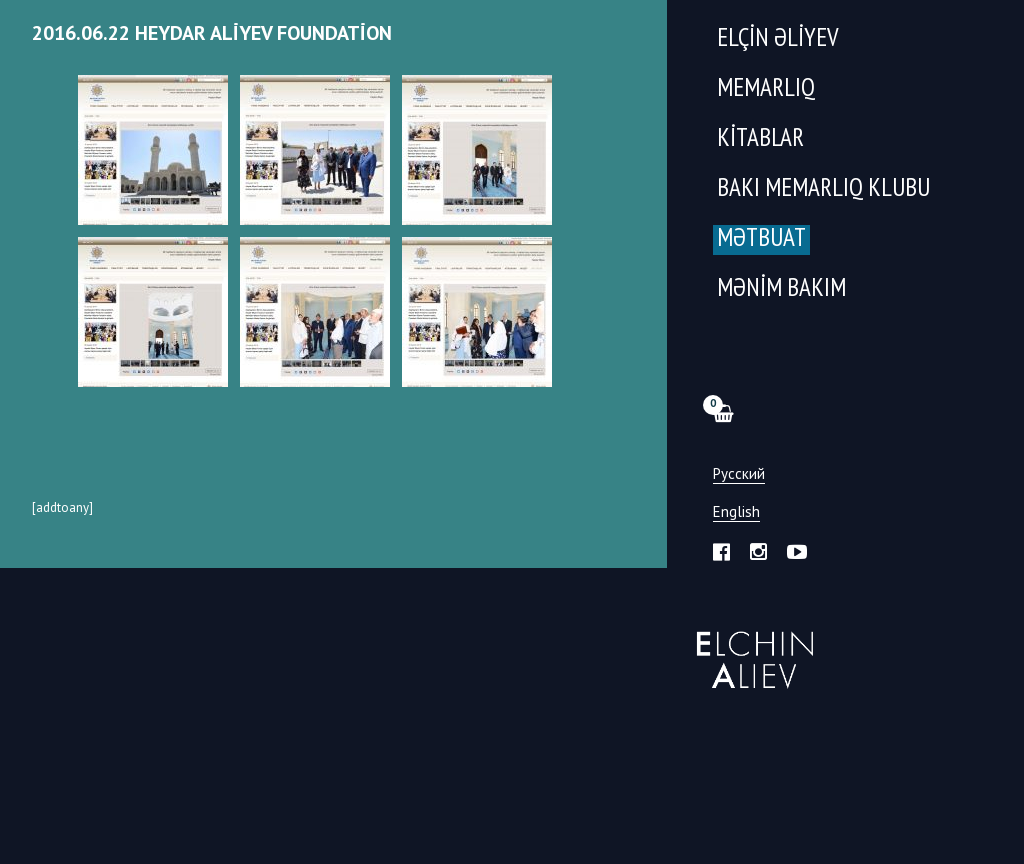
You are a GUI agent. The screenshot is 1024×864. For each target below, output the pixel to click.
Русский (739, 474)
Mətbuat (761, 239)
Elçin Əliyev (778, 39)
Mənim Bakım (781, 289)
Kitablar (760, 139)
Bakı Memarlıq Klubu (823, 189)
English (736, 512)
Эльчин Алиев (750, 649)
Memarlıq (766, 89)
